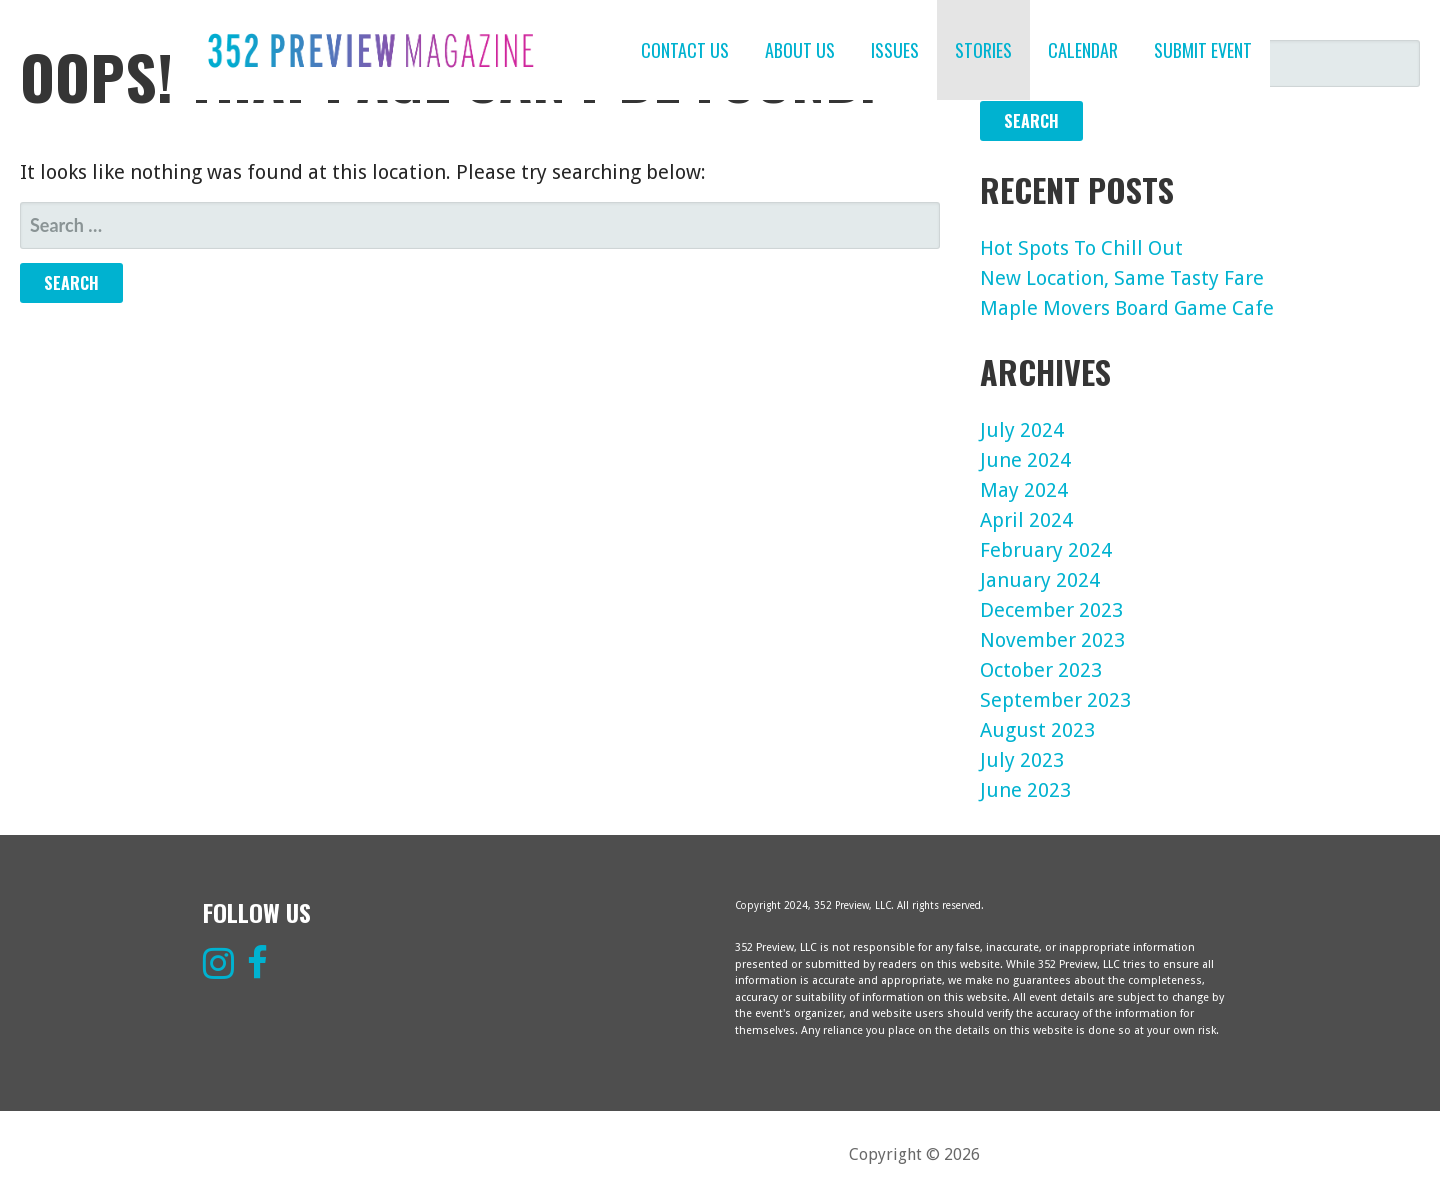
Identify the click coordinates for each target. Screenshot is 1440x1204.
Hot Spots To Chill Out (1081, 248)
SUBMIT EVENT (1203, 50)
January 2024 (1040, 580)
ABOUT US (800, 50)
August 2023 (1037, 730)
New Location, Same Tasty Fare (1122, 278)
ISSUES (895, 50)
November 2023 (1052, 640)
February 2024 (1046, 550)
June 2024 (1025, 460)
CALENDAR (1083, 50)
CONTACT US (685, 50)
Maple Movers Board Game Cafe (1127, 308)
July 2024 (1022, 430)
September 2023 (1055, 700)
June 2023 (1025, 790)
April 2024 (1026, 520)
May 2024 (1024, 490)
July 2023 (1022, 760)
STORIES (983, 50)
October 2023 (1041, 670)
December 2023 (1051, 610)
